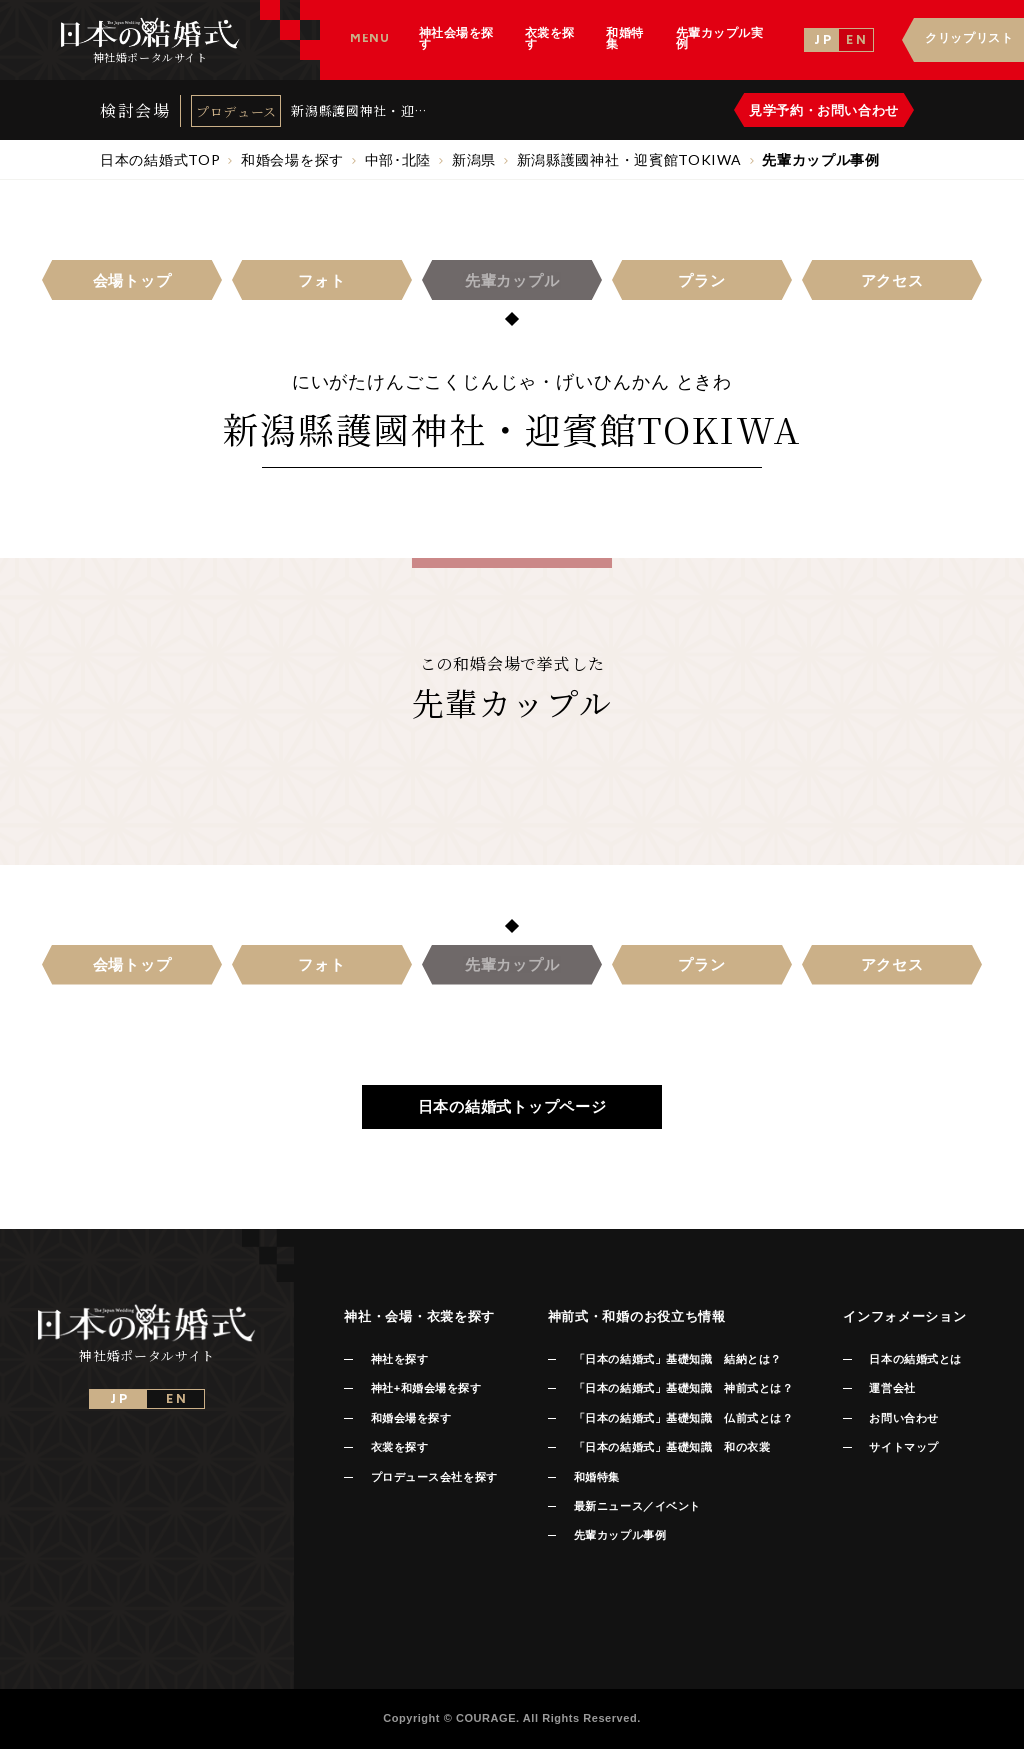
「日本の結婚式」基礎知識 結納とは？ (678, 1359)
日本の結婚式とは (915, 1359)
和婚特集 (597, 1477)
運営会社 (892, 1388)
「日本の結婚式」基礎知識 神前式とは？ (683, 1388)
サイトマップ (903, 1447)
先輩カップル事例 (620, 1535)
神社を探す (400, 1359)
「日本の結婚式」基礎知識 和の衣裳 (672, 1447)
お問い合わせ (903, 1418)
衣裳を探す (400, 1447)
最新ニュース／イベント (637, 1506)
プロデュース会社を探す (434, 1477)
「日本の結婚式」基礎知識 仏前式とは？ (683, 1418)
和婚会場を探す (411, 1418)
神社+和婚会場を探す (426, 1388)
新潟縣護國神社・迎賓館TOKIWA (359, 110)
